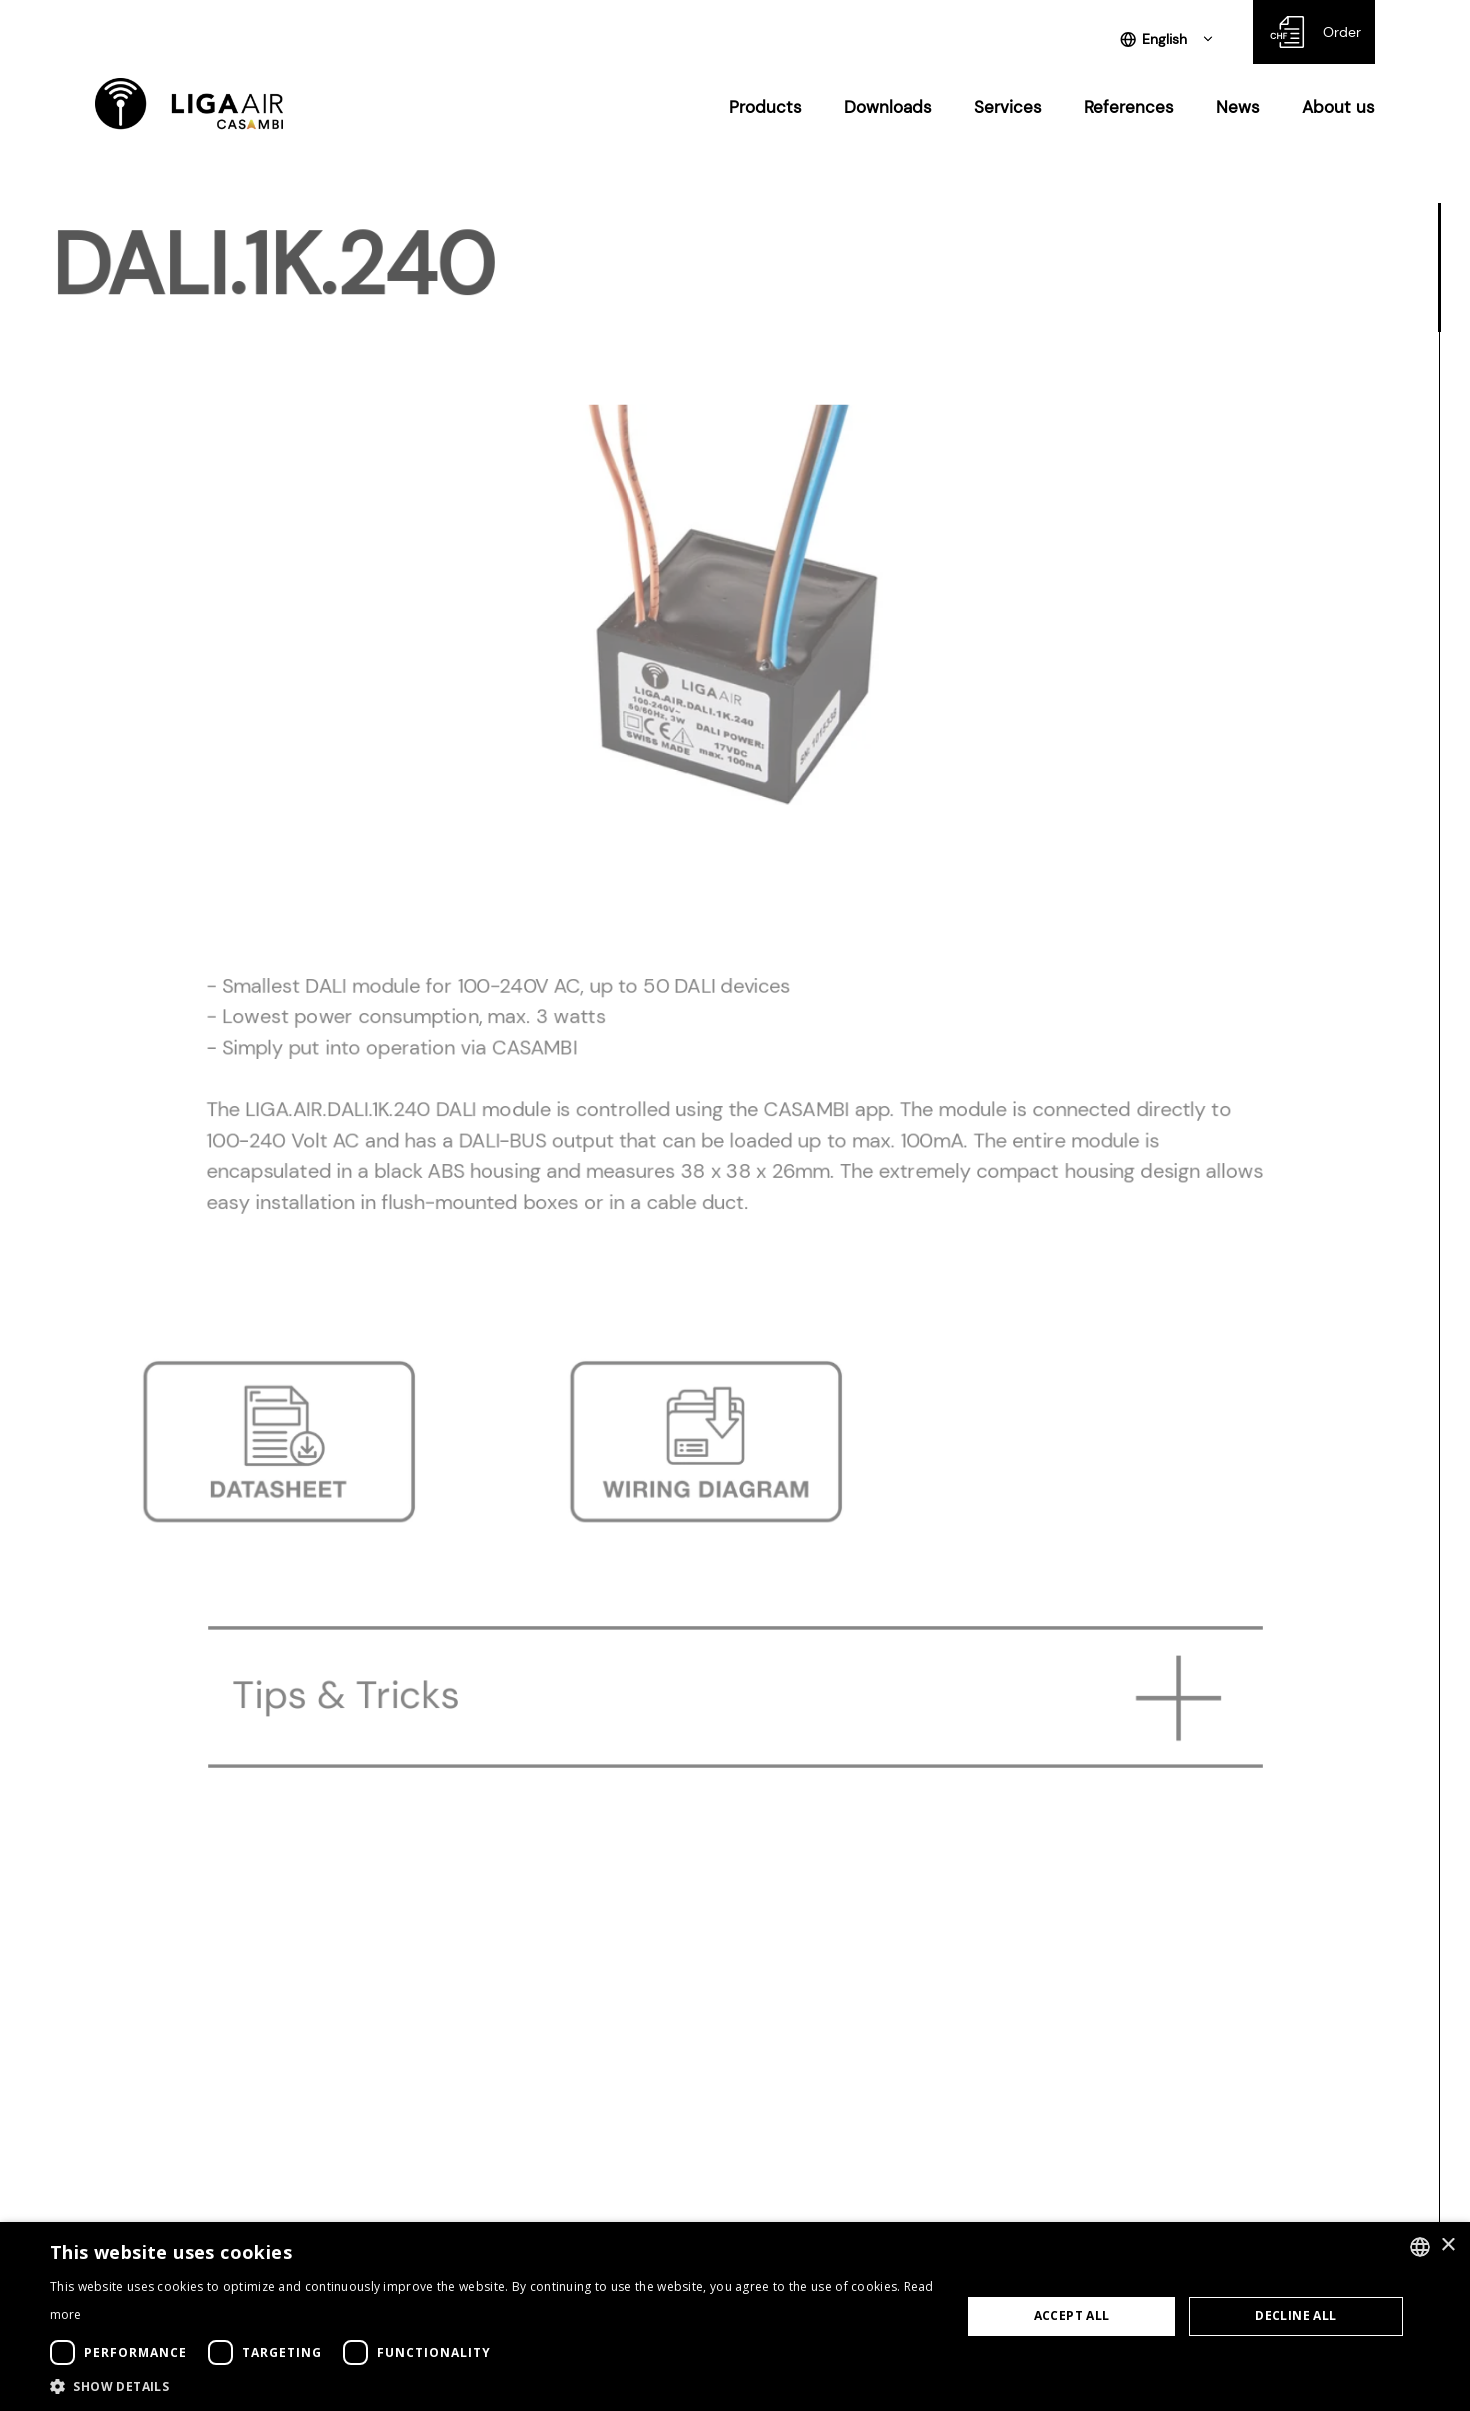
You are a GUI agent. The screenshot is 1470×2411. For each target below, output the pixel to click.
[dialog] (735, 2316)
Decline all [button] (1295, 2315)
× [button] (1447, 2245)
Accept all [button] (1072, 2315)
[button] (492, 2386)
